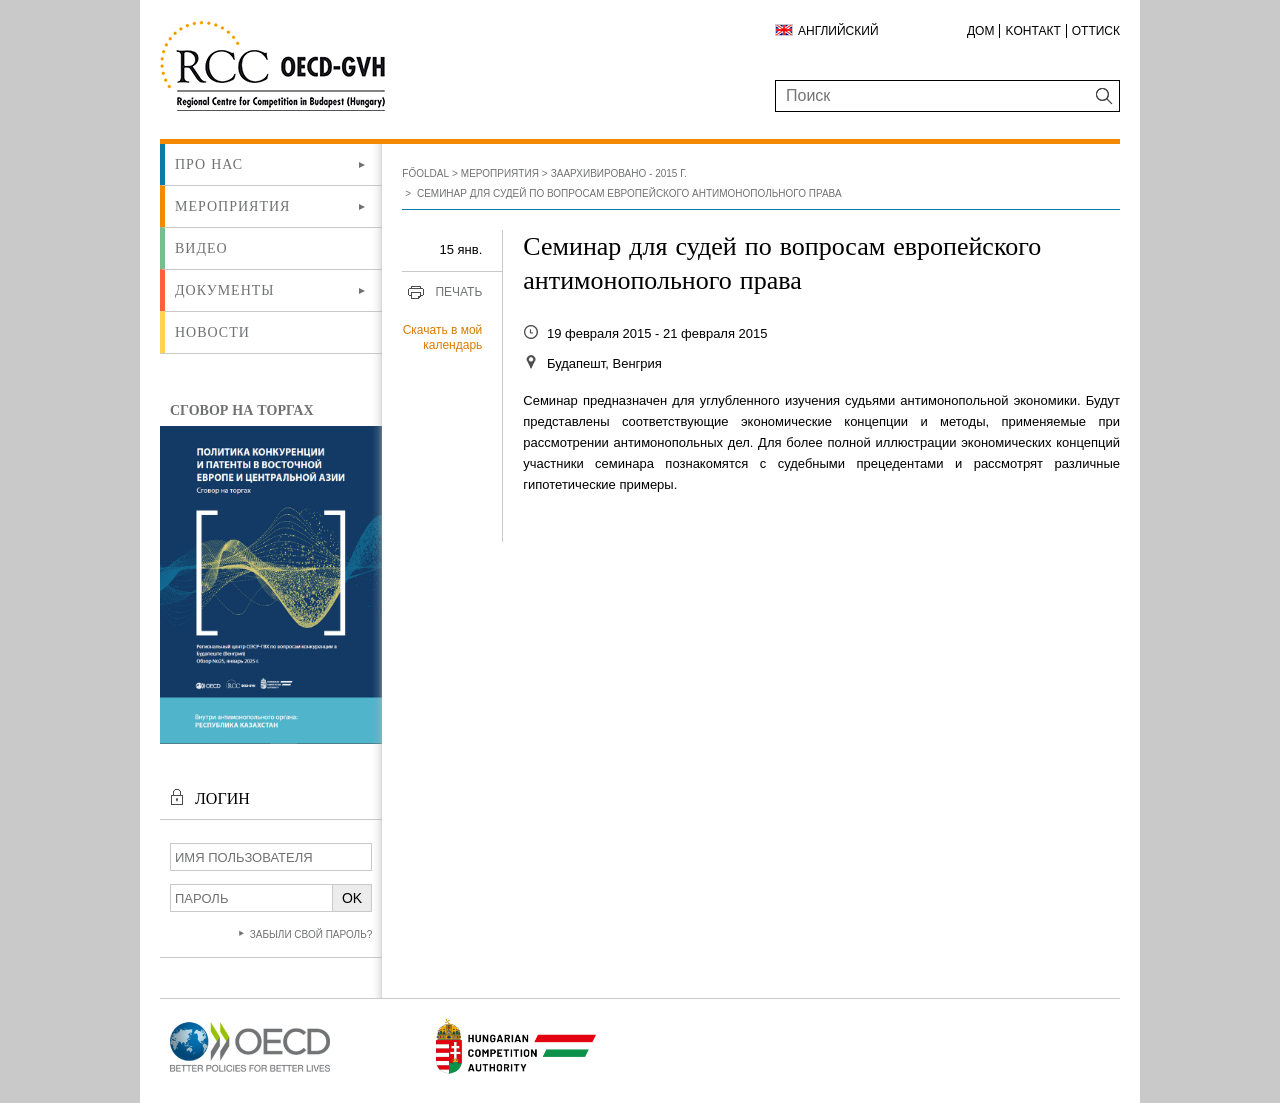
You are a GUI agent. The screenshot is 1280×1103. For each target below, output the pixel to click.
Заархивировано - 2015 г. (619, 173)
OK (352, 898)
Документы (225, 290)
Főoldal (425, 173)
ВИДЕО (201, 248)
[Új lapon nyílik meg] (250, 1072)
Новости (212, 332)
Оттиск (1096, 31)
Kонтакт (1032, 31)
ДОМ (980, 31)
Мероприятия (232, 206)
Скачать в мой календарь (443, 338)
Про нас (209, 164)
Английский (838, 31)
